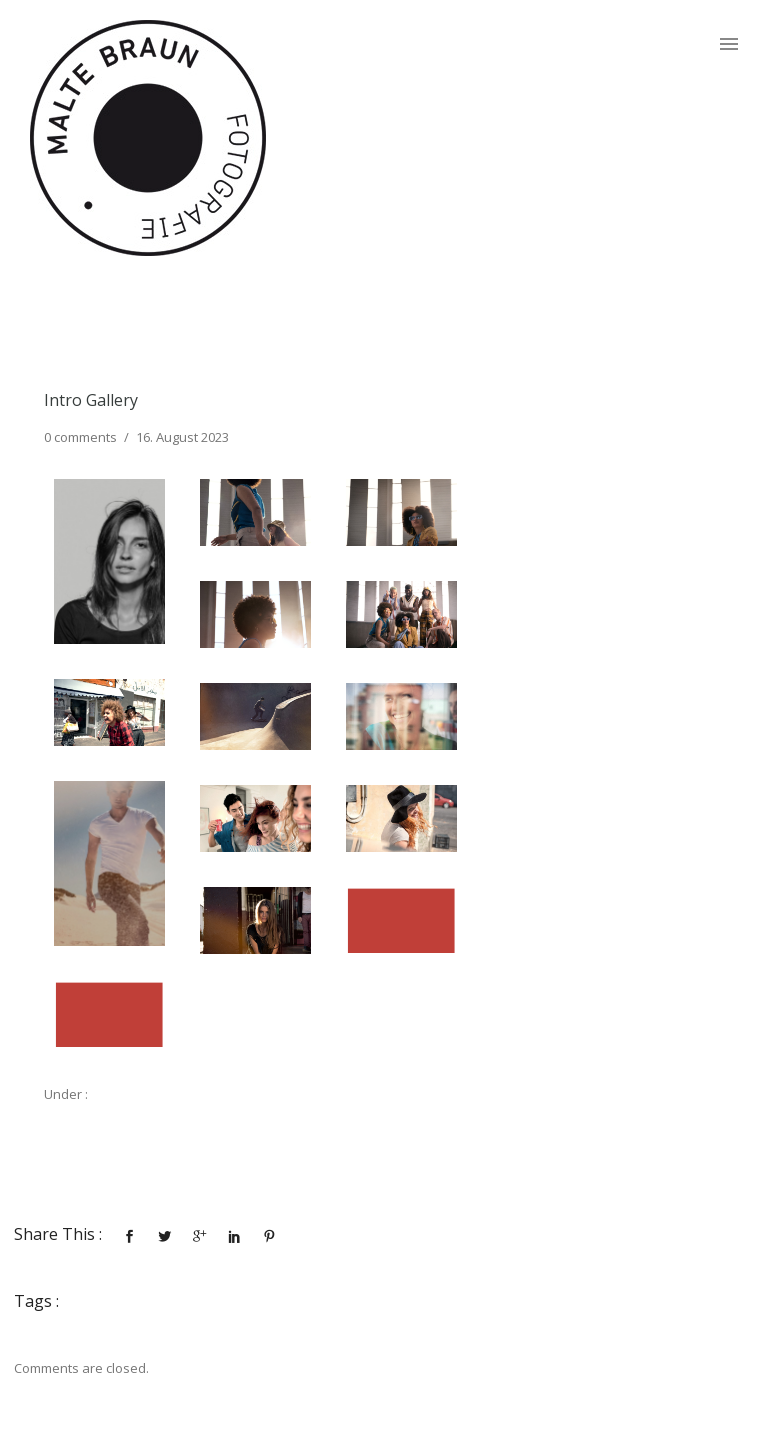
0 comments (80, 437)
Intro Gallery (91, 400)
